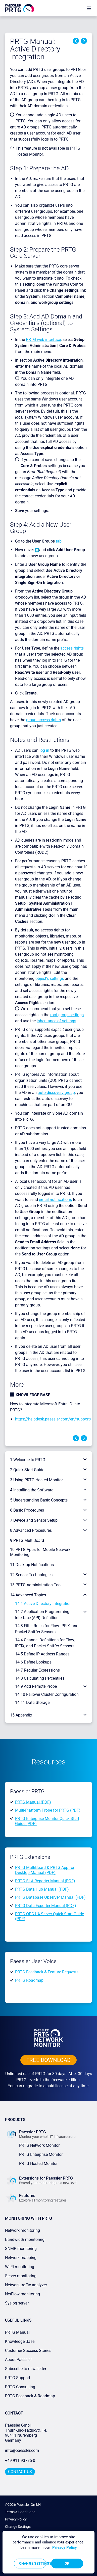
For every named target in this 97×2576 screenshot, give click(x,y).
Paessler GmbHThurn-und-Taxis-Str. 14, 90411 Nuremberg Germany (26, 2433)
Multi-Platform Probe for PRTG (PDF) (47, 1810)
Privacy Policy (16, 2519)
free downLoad (48, 2060)
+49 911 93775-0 (20, 2460)
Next (84, 41)
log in (44, 750)
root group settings (67, 1014)
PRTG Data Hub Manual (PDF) (42, 1889)
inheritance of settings (56, 1020)
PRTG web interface (43, 339)
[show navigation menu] (89, 8)
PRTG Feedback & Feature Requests (46, 1972)
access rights (72, 648)
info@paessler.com (22, 2450)
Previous (76, 41)
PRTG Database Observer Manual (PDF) (50, 1897)
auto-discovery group (56, 1092)
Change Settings (18, 2527)
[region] (48, 2552)
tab (59, 541)
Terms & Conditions (20, 2512)
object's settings (49, 978)
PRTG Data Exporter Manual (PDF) (45, 1905)
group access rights (43, 719)
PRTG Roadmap (29, 1980)
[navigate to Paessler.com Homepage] (19, 8)
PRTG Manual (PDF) (33, 1802)
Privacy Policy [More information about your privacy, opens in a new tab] (64, 2547)
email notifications (55, 1199)
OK (67, 2563)
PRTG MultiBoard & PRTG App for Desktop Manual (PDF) (44, 1870)
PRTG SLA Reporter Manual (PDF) (45, 1881)
